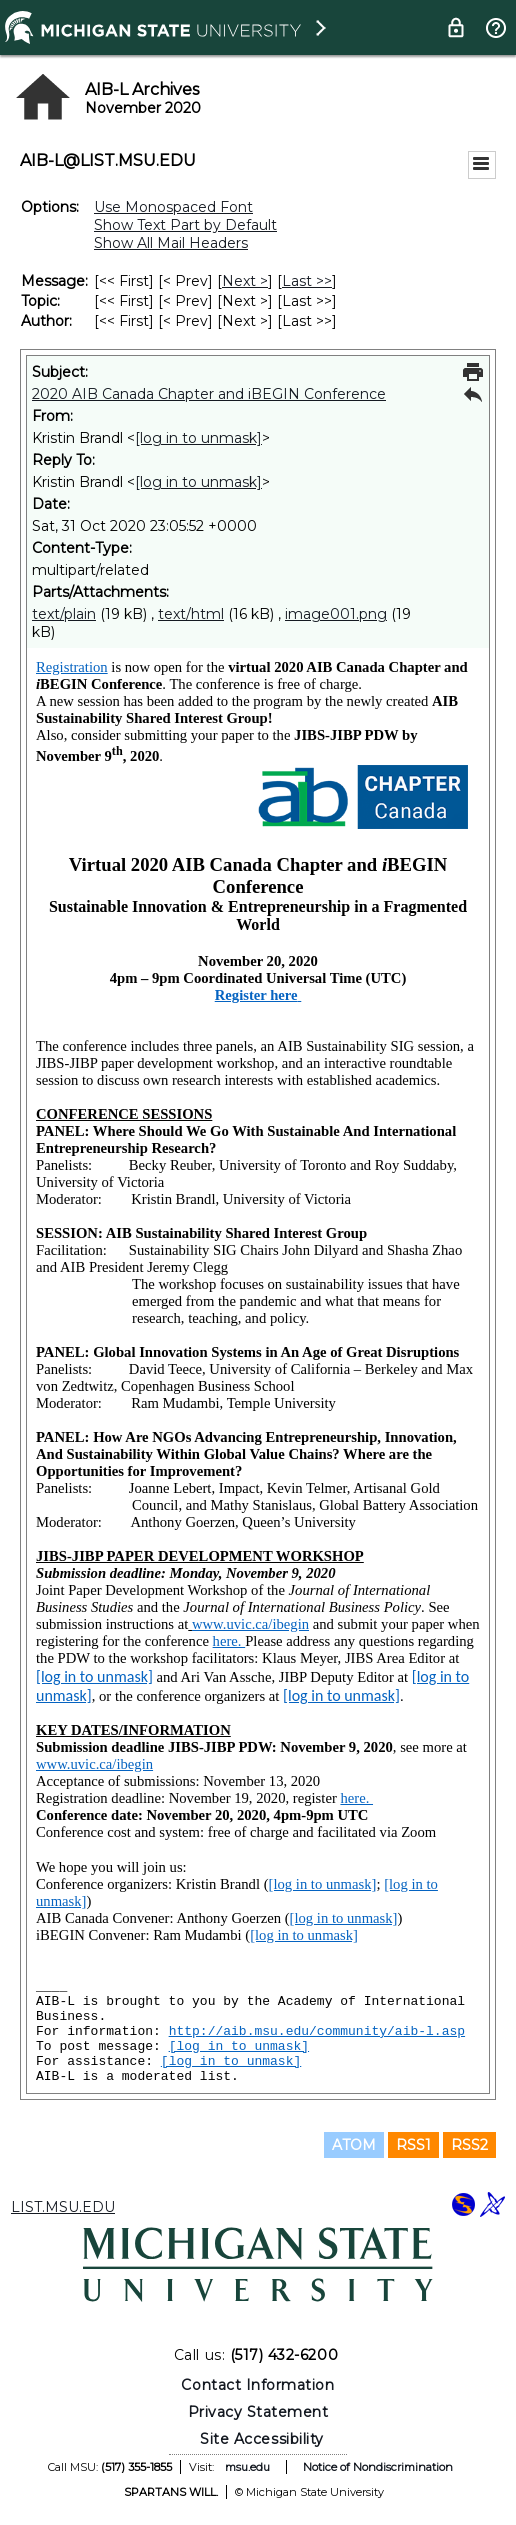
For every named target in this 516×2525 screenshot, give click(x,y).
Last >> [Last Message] (307, 281)
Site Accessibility (262, 2439)
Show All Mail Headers (171, 243)
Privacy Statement (258, 2412)
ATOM (354, 2145)
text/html (191, 614)
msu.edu (247, 2467)
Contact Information (257, 2385)
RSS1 (413, 2145)
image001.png (336, 614)
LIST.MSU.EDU (63, 2207)
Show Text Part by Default (185, 225)
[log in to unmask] (198, 438)
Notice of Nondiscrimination (378, 2467)
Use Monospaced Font (173, 207)
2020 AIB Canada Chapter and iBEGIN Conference (209, 394)
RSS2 (469, 2145)
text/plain (64, 614)
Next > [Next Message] (245, 281)
